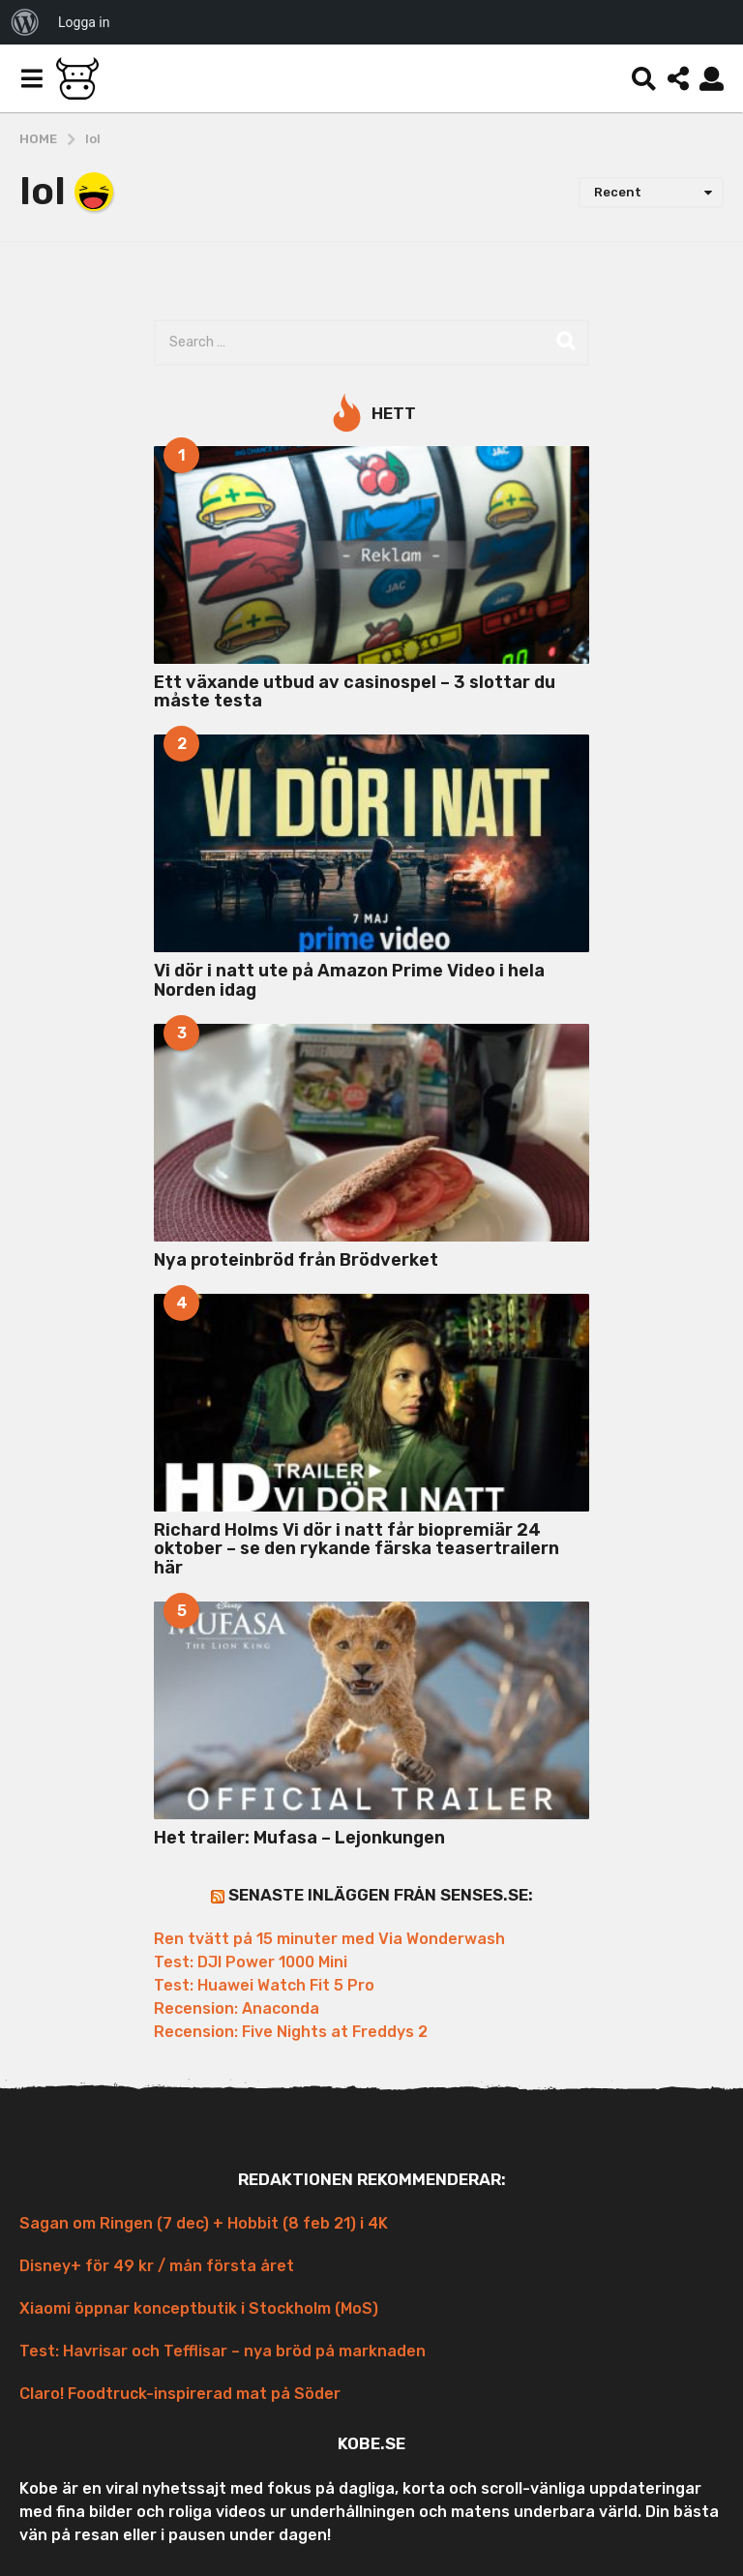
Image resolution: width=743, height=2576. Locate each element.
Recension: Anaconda (236, 2008)
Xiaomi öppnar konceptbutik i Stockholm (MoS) (198, 2308)
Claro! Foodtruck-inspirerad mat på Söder (180, 2393)
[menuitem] (25, 22)
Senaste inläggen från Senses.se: (380, 1894)
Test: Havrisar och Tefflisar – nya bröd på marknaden (222, 2351)
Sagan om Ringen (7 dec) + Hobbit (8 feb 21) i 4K (203, 2223)
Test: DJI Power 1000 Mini (250, 1962)
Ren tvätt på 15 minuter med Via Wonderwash (329, 1939)
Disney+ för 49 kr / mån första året (156, 2266)
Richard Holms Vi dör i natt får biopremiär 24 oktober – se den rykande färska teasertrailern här (356, 1548)
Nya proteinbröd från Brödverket (296, 1260)
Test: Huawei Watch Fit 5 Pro (264, 1985)
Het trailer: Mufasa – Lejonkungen (299, 1837)
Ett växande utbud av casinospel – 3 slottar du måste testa (354, 691)
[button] (31, 78)
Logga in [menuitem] (83, 22)
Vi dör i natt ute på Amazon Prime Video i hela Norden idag (349, 980)
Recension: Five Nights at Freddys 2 (291, 2031)
